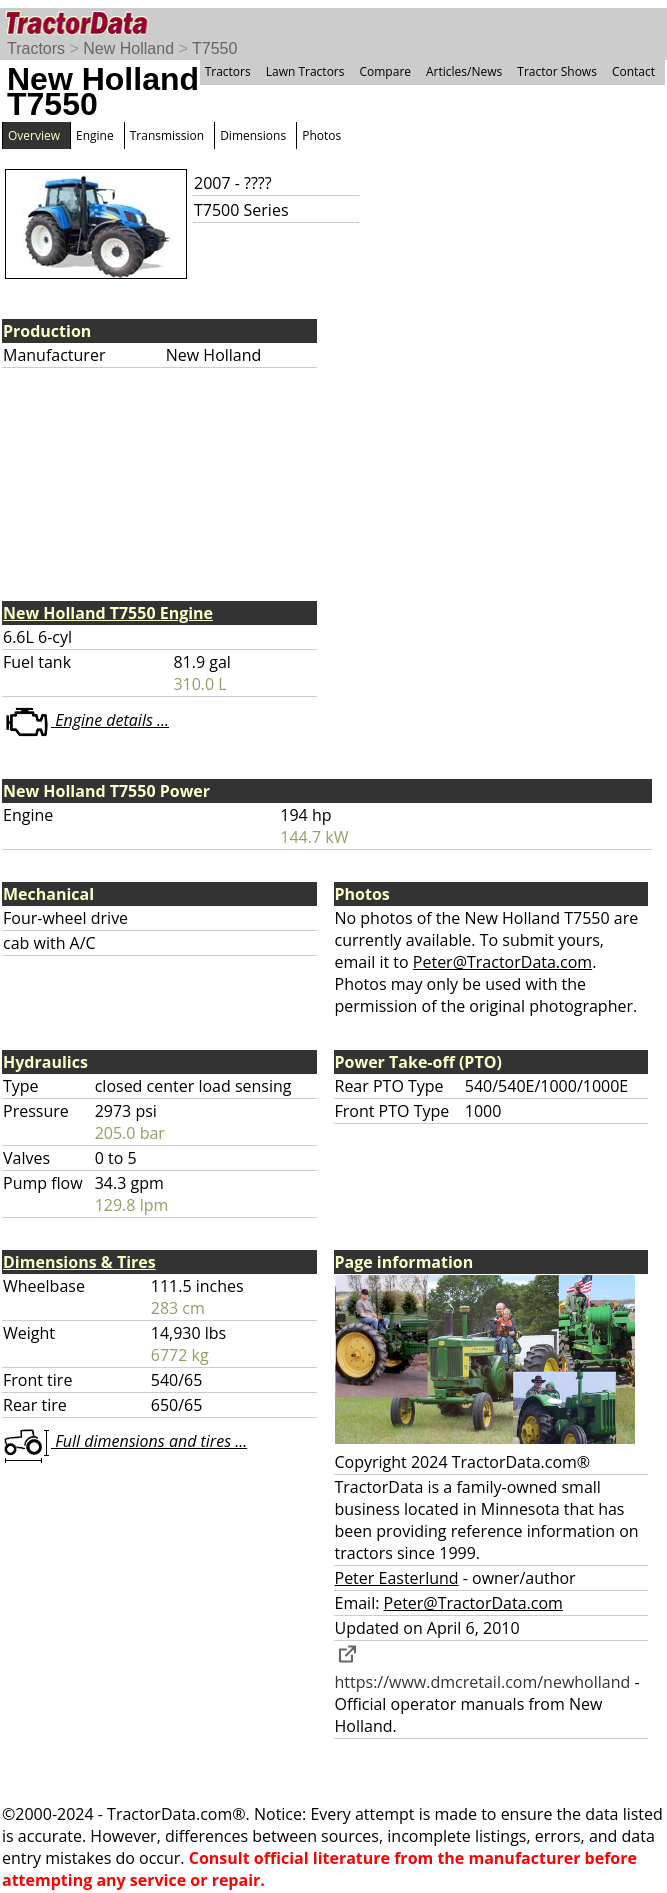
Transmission (167, 135)
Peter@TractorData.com (502, 962)
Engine (95, 135)
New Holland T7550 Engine (108, 613)
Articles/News (464, 71)
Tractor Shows (557, 71)
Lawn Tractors (305, 71)
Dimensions (253, 135)
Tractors (36, 48)
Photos (321, 135)
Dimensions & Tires (79, 1262)
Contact (633, 71)
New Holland (128, 48)
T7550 (214, 48)
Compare (385, 71)
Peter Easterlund (397, 1578)
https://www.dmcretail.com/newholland (483, 1671)
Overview (34, 135)
